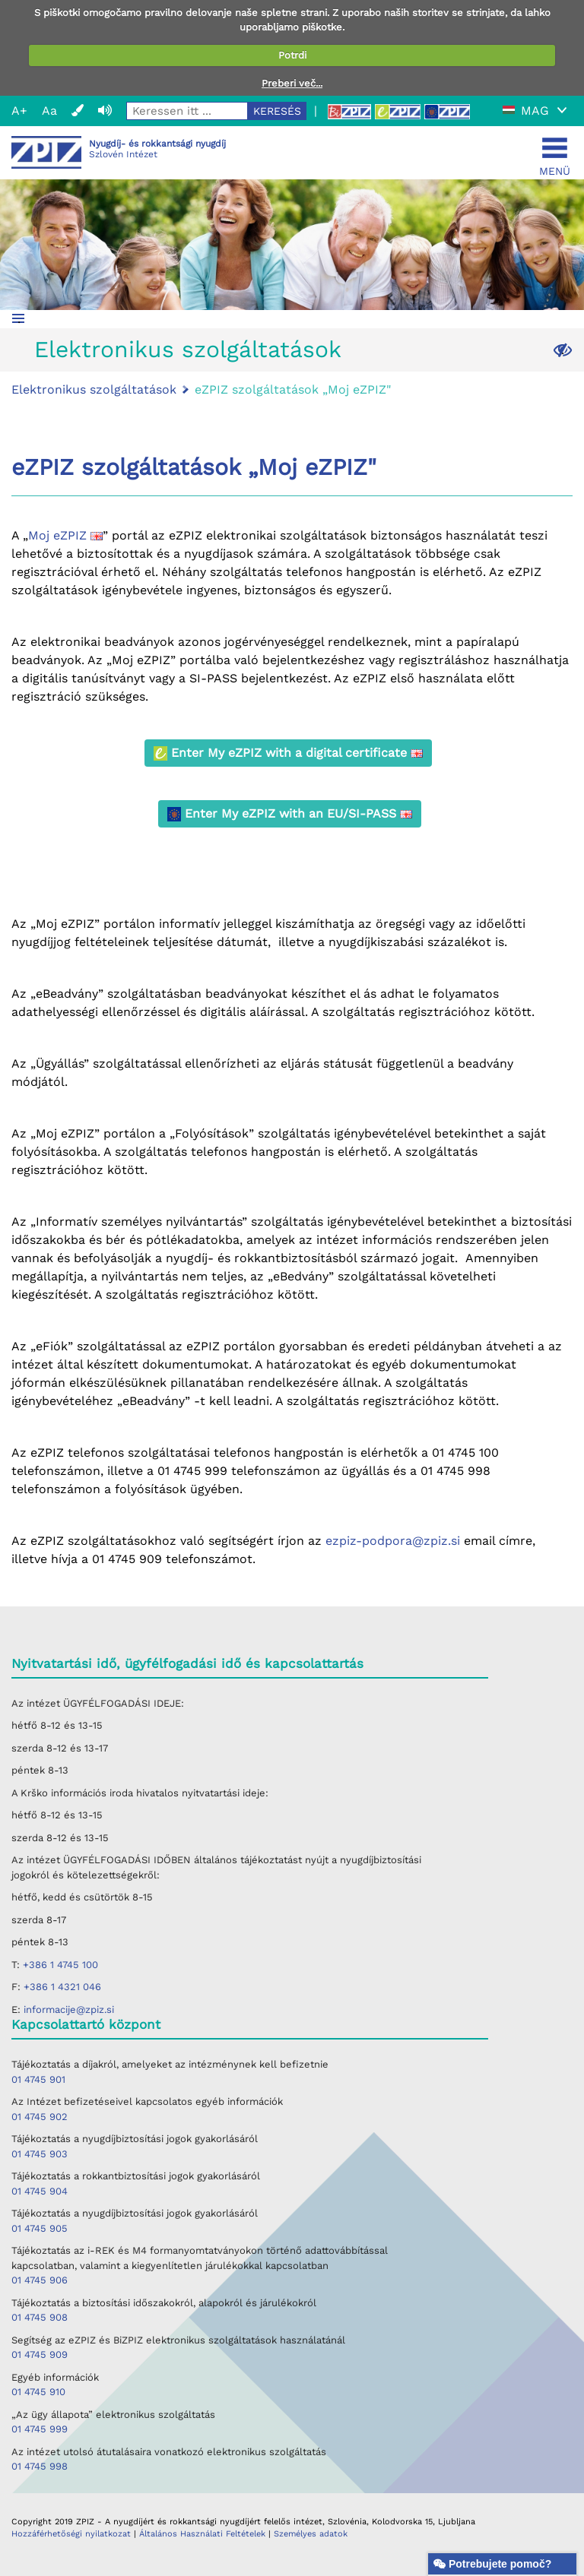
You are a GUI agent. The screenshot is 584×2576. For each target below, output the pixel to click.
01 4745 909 (39, 2354)
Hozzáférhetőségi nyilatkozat (71, 2534)
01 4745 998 (39, 2466)
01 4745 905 (39, 2228)
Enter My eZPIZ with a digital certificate (288, 753)
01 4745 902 (39, 2116)
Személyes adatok (311, 2534)
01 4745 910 (38, 2391)
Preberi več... (292, 83)
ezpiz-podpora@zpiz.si (392, 1540)
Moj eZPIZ (65, 535)
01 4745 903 (39, 2154)
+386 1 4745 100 (60, 1964)
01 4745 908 (39, 2317)
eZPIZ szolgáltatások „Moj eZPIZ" (293, 389)
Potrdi (292, 55)
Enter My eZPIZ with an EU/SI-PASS (289, 814)
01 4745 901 (38, 2079)
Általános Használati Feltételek (203, 2534)
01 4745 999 (39, 2429)
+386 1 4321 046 (62, 1986)
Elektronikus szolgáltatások (187, 349)
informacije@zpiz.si (69, 2009)
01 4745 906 (39, 2280)
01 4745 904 (39, 2191)
